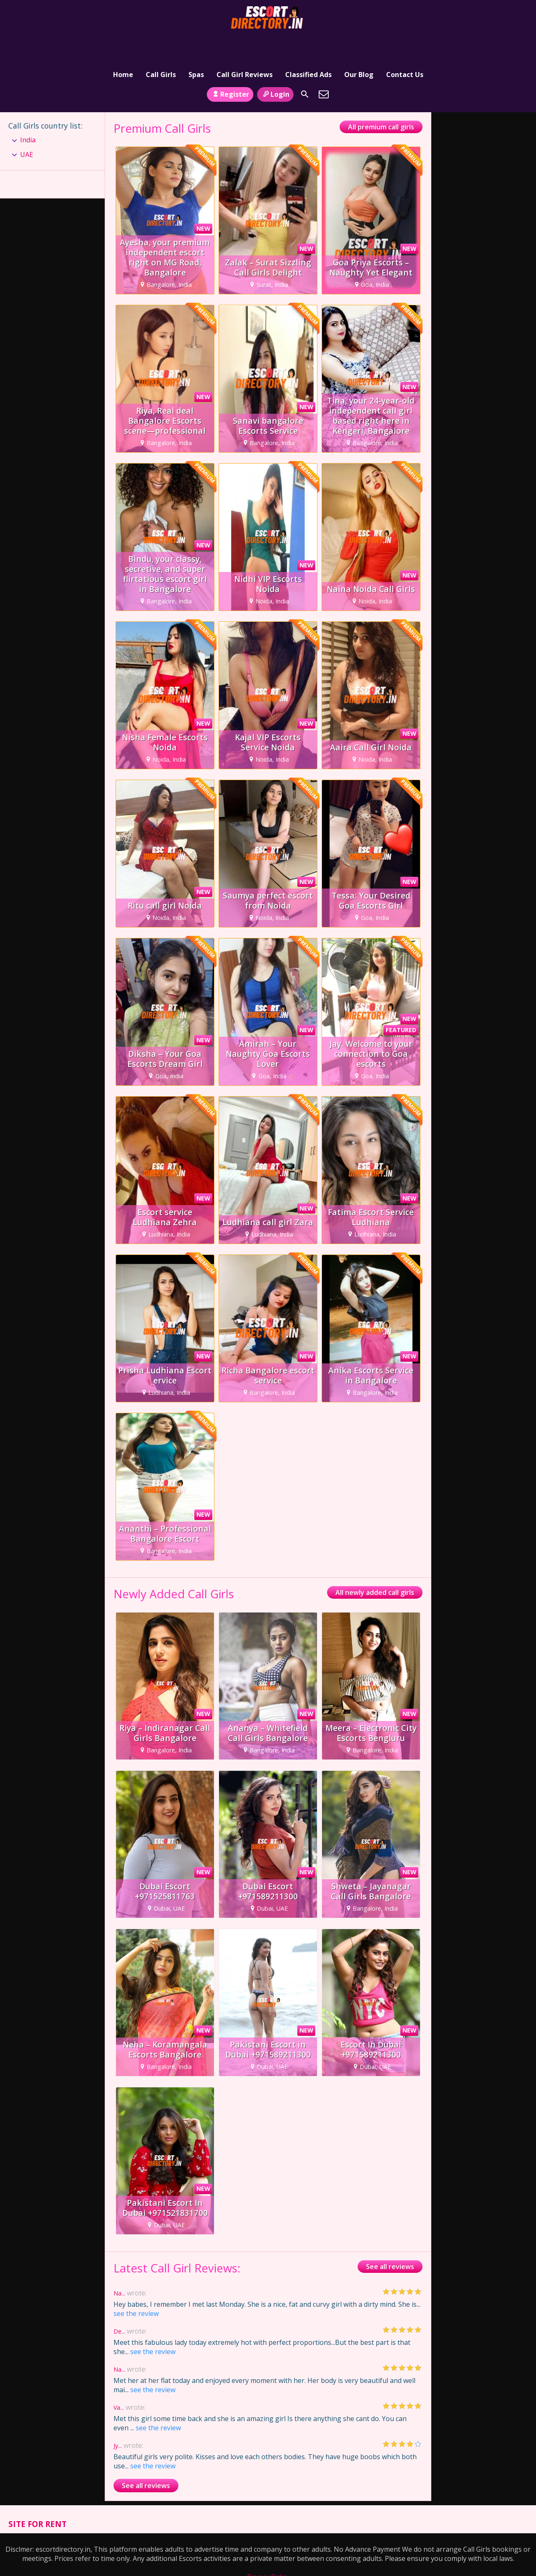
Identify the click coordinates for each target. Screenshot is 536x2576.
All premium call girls (381, 101)
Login (275, 68)
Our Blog (359, 44)
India (28, 114)
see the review (136, 2287)
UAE (26, 128)
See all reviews (390, 2240)
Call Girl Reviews (244, 44)
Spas (196, 44)
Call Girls (161, 44)
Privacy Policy (268, 2550)
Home (123, 44)
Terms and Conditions (268, 2560)
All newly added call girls (374, 1566)
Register (230, 68)
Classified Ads (308, 44)
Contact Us (404, 44)
